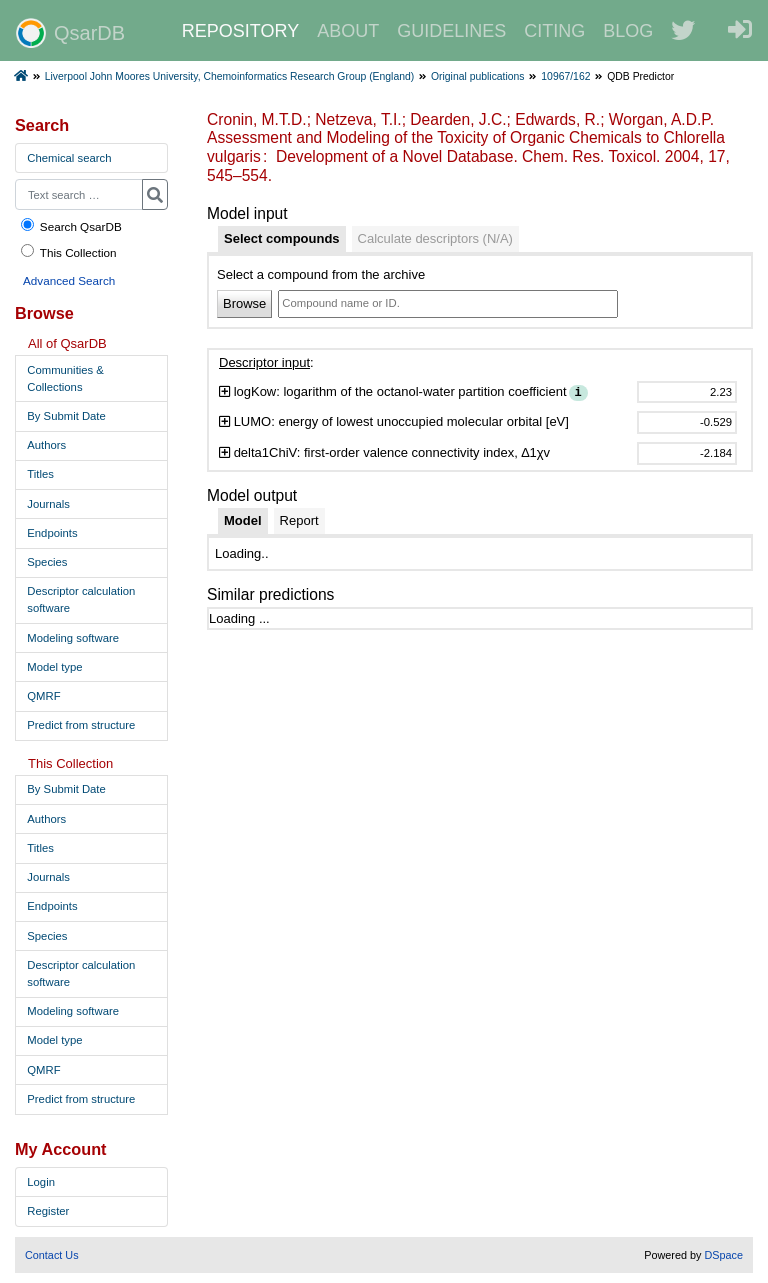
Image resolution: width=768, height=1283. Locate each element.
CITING (554, 31)
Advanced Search (69, 280)
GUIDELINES (451, 31)
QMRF (43, 696)
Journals (48, 504)
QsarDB (70, 33)
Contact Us (52, 1255)
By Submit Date (66, 416)
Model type (54, 667)
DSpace (723, 1255)
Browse (244, 303)
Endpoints (52, 533)
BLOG (628, 31)
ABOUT (348, 31)
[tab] (282, 239)
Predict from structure (81, 725)
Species (47, 562)
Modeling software (73, 638)
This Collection (68, 251)
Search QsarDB (70, 225)
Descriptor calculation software (81, 599)
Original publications (478, 76)
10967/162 (565, 76)
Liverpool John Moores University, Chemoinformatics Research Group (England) (229, 76)
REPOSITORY (240, 31)
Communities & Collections (65, 378)
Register (48, 1211)
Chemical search (69, 158)
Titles (40, 474)
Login (41, 1182)
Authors (46, 445)
